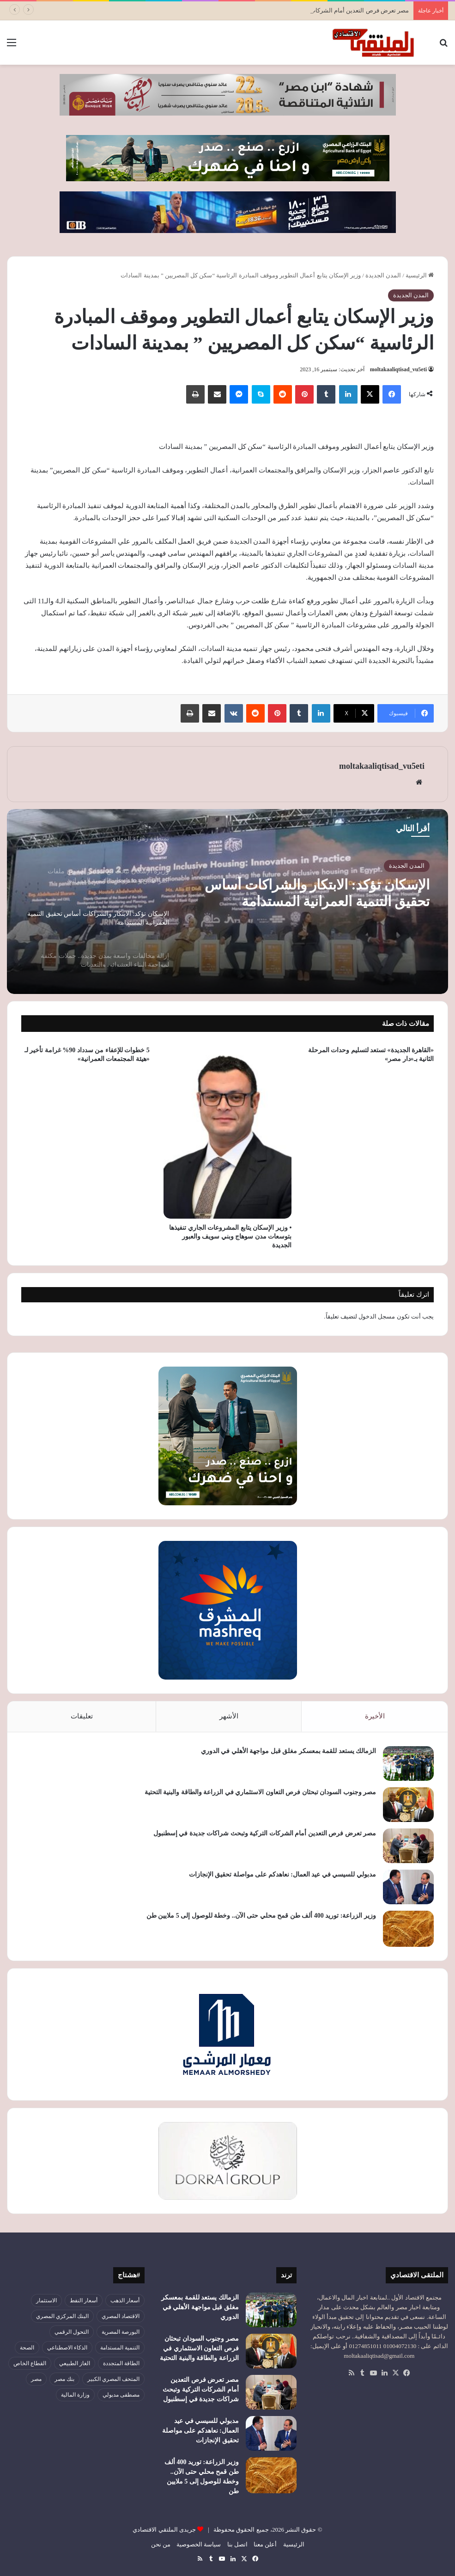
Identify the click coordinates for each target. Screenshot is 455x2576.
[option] (227, 901)
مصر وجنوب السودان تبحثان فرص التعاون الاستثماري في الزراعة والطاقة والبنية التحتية (260, 1792)
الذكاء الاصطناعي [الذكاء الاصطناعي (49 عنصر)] (67, 2347)
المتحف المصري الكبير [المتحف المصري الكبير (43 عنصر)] (113, 2379)
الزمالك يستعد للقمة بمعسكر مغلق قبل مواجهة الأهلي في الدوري (288, 1751)
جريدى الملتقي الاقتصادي (164, 2529)
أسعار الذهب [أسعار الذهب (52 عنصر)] (125, 2300)
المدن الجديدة (383, 275)
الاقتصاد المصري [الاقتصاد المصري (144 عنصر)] (121, 2316)
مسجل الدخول (376, 1316)
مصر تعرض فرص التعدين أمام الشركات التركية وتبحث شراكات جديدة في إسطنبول (264, 1833)
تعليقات (82, 1716)
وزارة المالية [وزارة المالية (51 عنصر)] (75, 2395)
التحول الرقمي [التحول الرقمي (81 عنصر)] (72, 2332)
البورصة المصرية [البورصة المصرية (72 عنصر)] (121, 2332)
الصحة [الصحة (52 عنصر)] (27, 2347)
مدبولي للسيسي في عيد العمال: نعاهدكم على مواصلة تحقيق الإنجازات (282, 1874)
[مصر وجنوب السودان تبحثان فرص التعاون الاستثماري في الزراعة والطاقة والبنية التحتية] (408, 1804)
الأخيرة (375, 1716)
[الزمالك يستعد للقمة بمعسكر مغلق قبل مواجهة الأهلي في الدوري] (408, 1763)
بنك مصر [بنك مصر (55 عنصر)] (64, 2379)
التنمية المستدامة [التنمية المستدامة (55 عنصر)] (120, 2347)
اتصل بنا (237, 2544)
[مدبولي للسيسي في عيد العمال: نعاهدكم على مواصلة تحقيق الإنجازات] (408, 1887)
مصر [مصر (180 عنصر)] (36, 2379)
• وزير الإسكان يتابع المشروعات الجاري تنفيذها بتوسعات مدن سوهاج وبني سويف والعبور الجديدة (230, 1236)
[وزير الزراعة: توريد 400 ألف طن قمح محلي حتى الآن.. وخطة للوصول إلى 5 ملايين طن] (408, 1929)
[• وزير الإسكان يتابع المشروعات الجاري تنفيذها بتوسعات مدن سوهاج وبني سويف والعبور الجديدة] (228, 1130)
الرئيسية (420, 275)
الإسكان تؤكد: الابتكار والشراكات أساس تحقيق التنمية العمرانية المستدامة (317, 893)
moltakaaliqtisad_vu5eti (398, 369)
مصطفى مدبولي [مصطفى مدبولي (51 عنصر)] (121, 2395)
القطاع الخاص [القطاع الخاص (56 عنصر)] (29, 2363)
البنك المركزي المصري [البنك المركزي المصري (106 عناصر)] (62, 2316)
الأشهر (228, 1716)
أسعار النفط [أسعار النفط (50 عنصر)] (83, 2300)
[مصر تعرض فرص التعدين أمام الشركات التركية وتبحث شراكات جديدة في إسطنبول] (408, 1845)
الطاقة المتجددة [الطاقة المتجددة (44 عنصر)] (121, 2363)
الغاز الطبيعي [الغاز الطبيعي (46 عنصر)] (74, 2363)
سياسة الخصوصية (198, 2544)
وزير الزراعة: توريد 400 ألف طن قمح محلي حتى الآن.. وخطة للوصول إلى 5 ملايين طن (261, 1915)
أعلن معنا (265, 2544)
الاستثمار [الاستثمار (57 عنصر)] (46, 2300)
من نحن (160, 2544)
